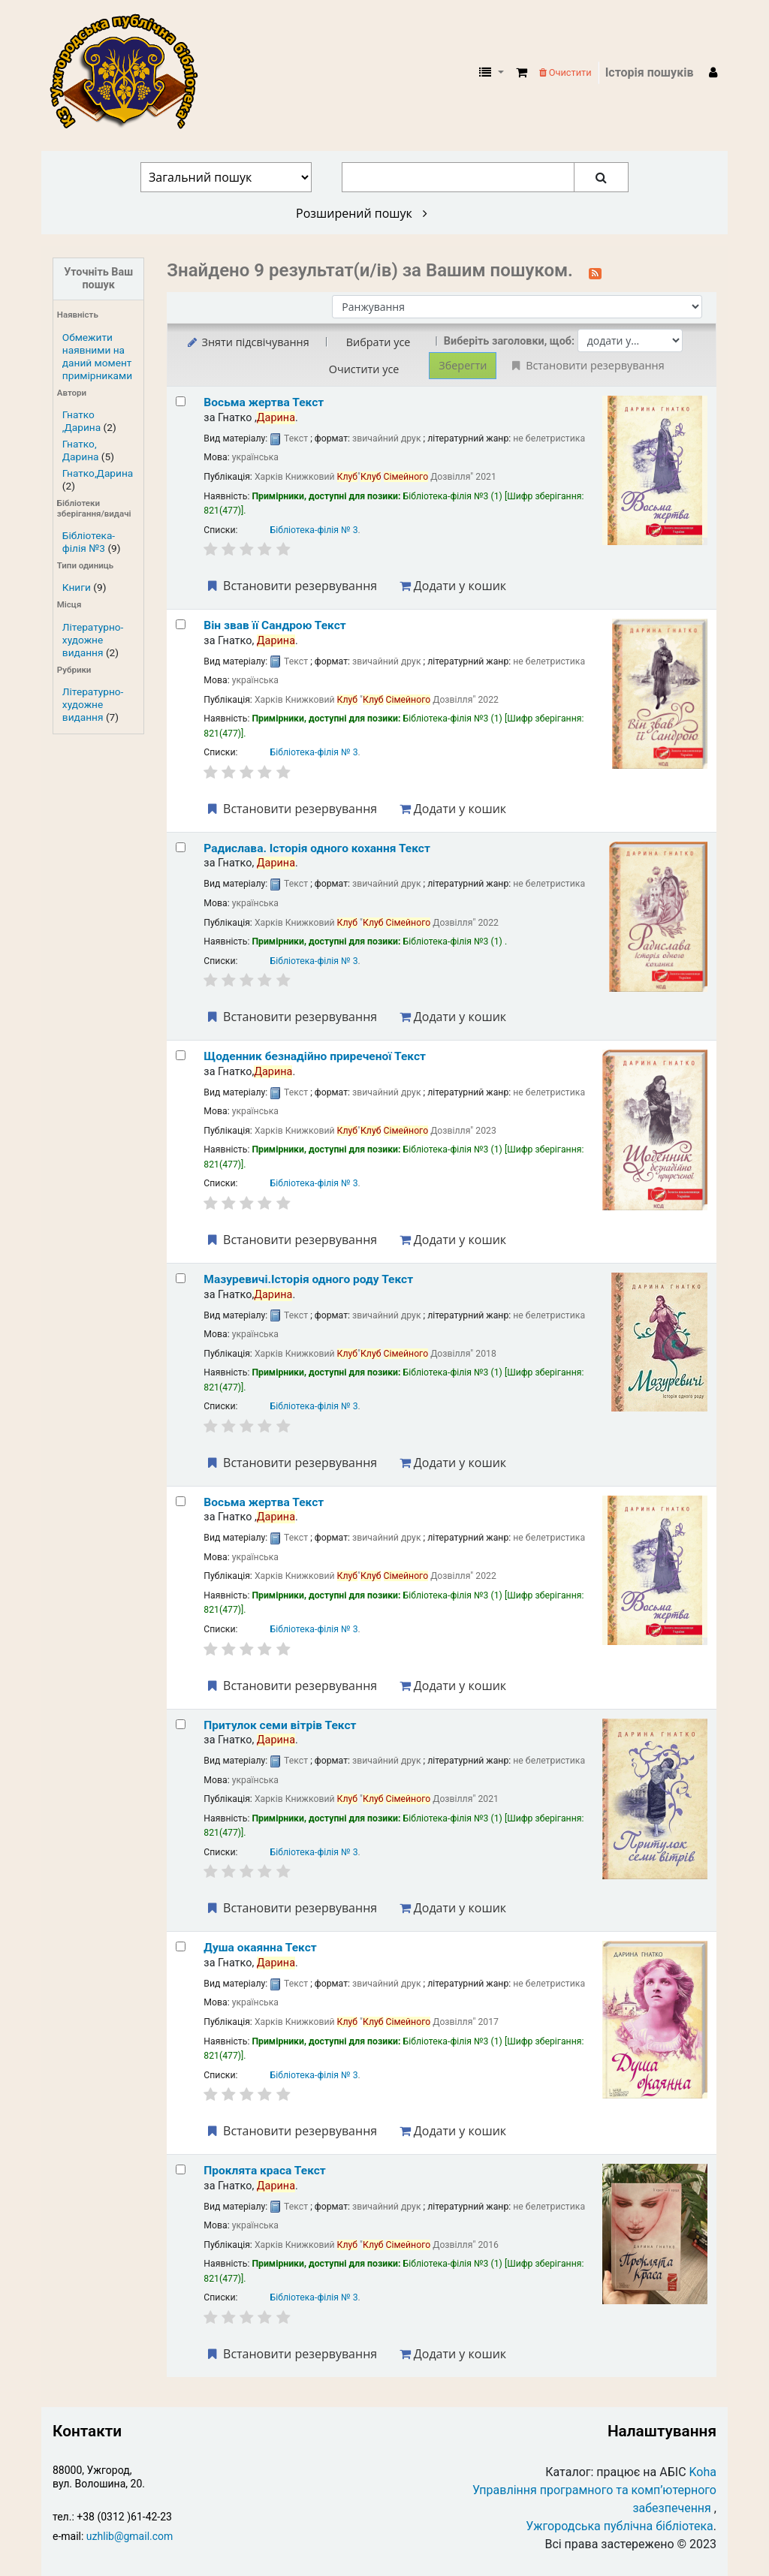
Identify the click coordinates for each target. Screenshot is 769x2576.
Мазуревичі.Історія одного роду (308, 1279)
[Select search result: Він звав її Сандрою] (180, 624)
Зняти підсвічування (247, 342)
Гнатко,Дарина (97, 473)
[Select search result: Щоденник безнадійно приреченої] (180, 1055)
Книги (76, 587)
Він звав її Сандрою (274, 625)
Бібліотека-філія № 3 (314, 530)
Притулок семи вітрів (280, 1725)
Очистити (565, 72)
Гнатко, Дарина (80, 450)
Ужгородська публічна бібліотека (619, 2526)
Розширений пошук (361, 213)
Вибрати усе (378, 342)
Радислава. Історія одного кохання (317, 848)
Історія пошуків (649, 72)
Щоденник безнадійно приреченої (315, 1056)
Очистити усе (364, 369)
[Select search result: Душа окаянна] (180, 1946)
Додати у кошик (453, 585)
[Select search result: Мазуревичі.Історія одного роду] (180, 1278)
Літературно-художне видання (93, 639)
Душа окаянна (260, 1947)
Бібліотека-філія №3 (88, 541)
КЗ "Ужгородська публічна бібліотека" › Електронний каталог (130, 73)
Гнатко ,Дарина (81, 420)
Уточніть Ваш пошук (98, 278)
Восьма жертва (264, 402)
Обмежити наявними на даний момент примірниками (97, 356)
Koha (702, 2472)
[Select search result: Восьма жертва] (180, 401)
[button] (521, 73)
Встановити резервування (290, 585)
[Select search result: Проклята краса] (180, 2169)
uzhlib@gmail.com (129, 2536)
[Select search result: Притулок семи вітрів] (180, 1724)
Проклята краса (264, 2170)
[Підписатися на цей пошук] (595, 272)
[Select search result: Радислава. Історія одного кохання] (180, 847)
